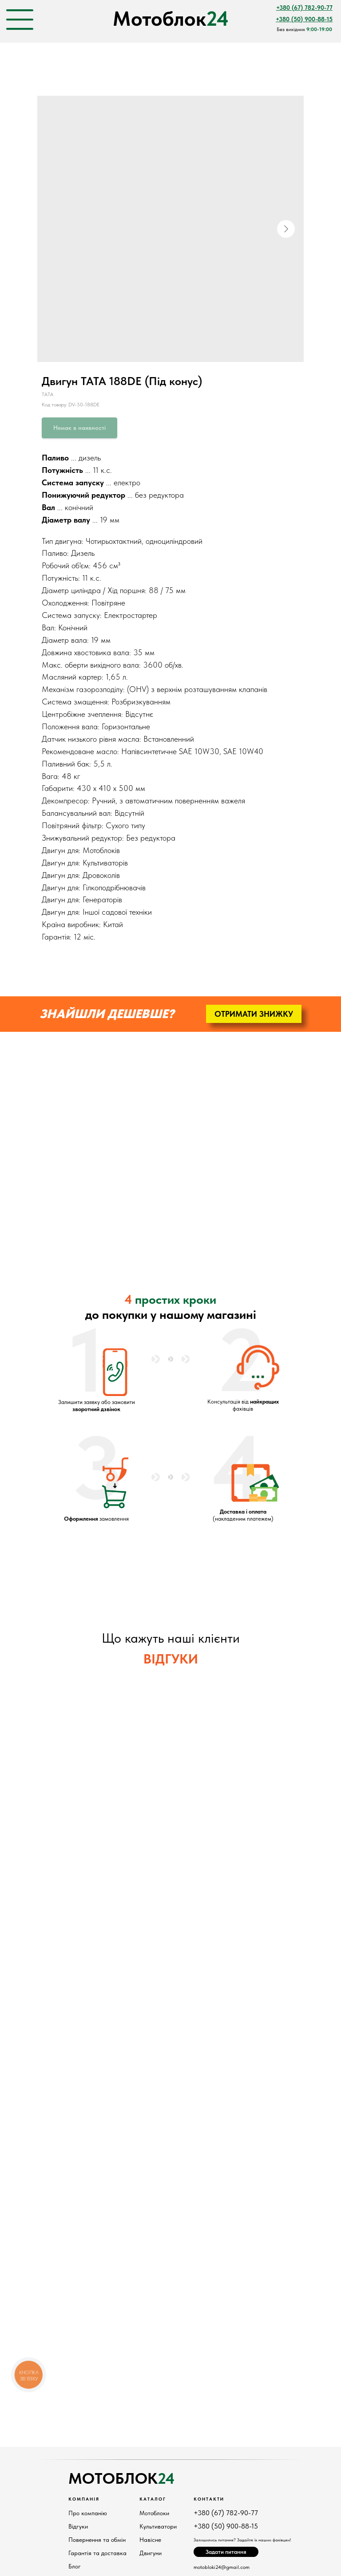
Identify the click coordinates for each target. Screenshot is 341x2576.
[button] (253, 1014)
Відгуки (78, 2526)
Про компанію (87, 2513)
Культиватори (158, 2526)
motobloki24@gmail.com (222, 2567)
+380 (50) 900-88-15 (226, 2526)
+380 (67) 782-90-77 (226, 2513)
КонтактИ (209, 2498)
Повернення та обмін (97, 2539)
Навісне (150, 2539)
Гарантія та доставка (97, 2552)
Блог (74, 2566)
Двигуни (150, 2552)
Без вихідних (304, 29)
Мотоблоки (154, 2513)
